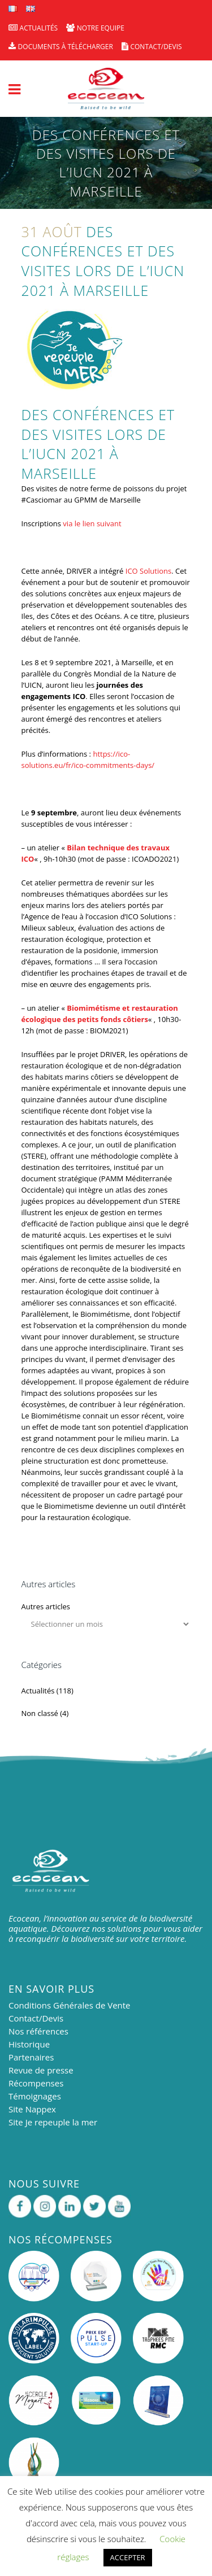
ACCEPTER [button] (127, 2557)
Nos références (38, 2031)
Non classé (39, 1713)
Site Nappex (32, 2109)
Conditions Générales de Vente (69, 2005)
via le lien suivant (92, 523)
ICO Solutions (148, 571)
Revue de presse (40, 2070)
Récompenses (35, 2083)
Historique (29, 2044)
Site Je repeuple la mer (52, 2122)
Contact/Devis (35, 2018)
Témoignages (34, 2096)
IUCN (49, 453)
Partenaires (31, 2057)
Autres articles (45, 1606)
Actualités (38, 1691)
